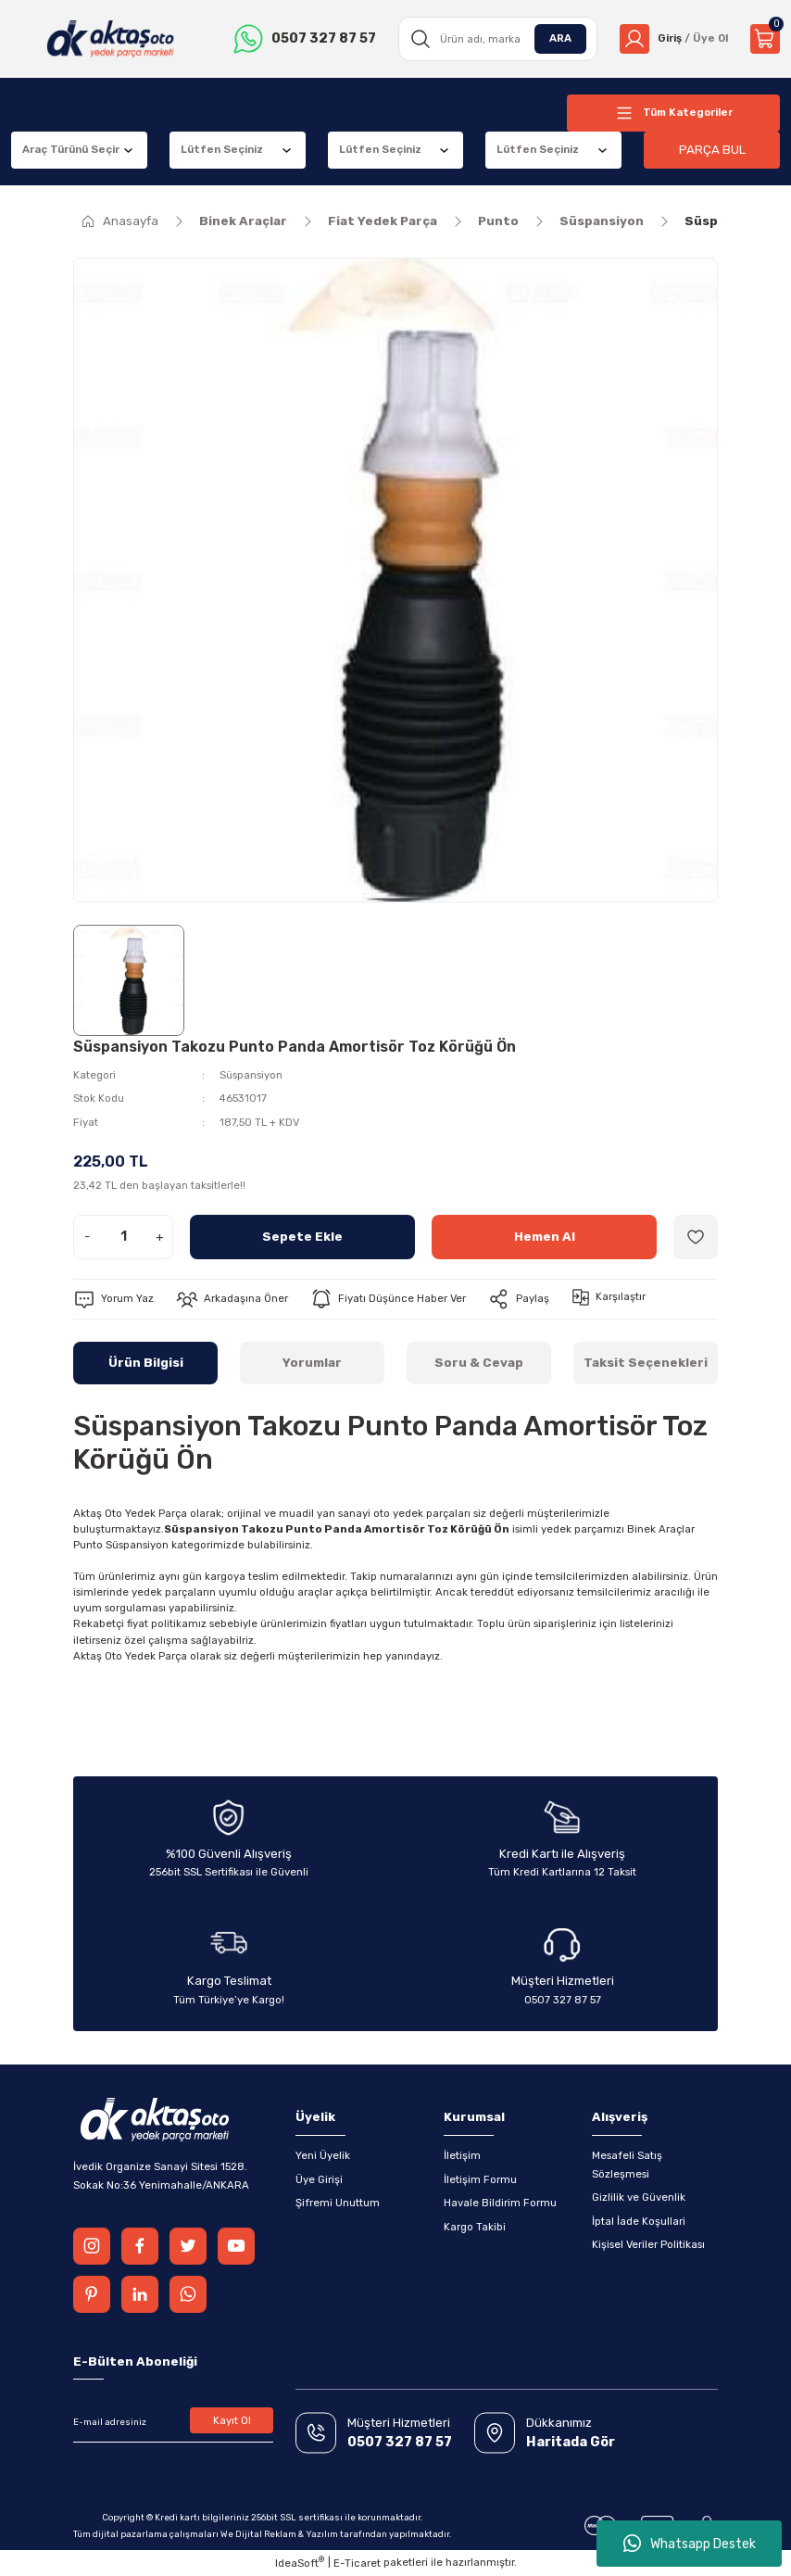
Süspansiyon (251, 1074)
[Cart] (765, 39)
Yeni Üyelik (322, 2155)
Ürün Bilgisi (145, 1363)
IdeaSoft (299, 2563)
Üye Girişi (319, 2179)
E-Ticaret (357, 2563)
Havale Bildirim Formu (500, 2202)
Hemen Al (544, 1237)
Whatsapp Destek (689, 2543)
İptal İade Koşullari (638, 2221)
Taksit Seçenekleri (646, 1363)
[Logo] (111, 38)
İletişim (462, 2155)
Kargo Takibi (475, 2226)
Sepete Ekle (302, 1237)
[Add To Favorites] (695, 1237)
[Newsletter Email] (173, 2422)
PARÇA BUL (712, 150)
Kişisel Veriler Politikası (648, 2244)
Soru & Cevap (478, 1363)
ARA (560, 38)
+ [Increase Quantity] (160, 1237)
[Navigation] (673, 113)
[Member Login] (674, 39)
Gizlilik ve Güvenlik (638, 2197)
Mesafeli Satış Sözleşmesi (627, 2164)
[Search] (498, 39)
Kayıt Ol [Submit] (232, 2420)
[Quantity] (123, 1237)
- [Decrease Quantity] (87, 1237)
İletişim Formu (480, 2179)
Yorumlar (312, 1363)
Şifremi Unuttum (337, 2202)
